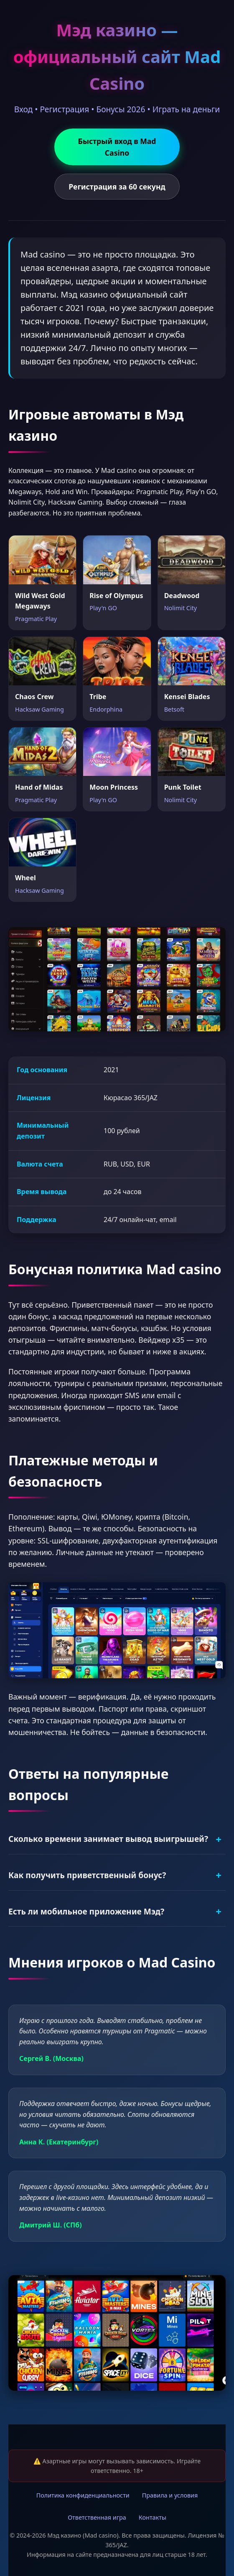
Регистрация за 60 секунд (117, 187)
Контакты (152, 2517)
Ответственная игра (97, 2517)
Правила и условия (170, 2495)
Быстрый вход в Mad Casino (117, 147)
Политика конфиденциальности (83, 2495)
